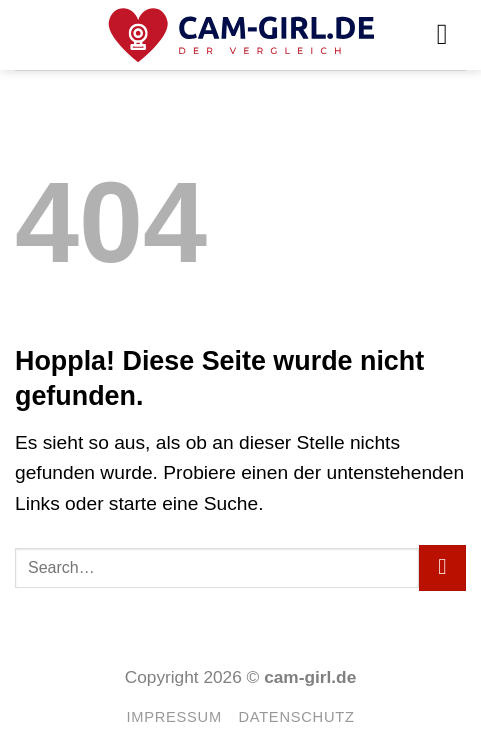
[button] (451, 34)
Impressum (173, 717)
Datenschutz (296, 717)
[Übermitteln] (442, 568)
